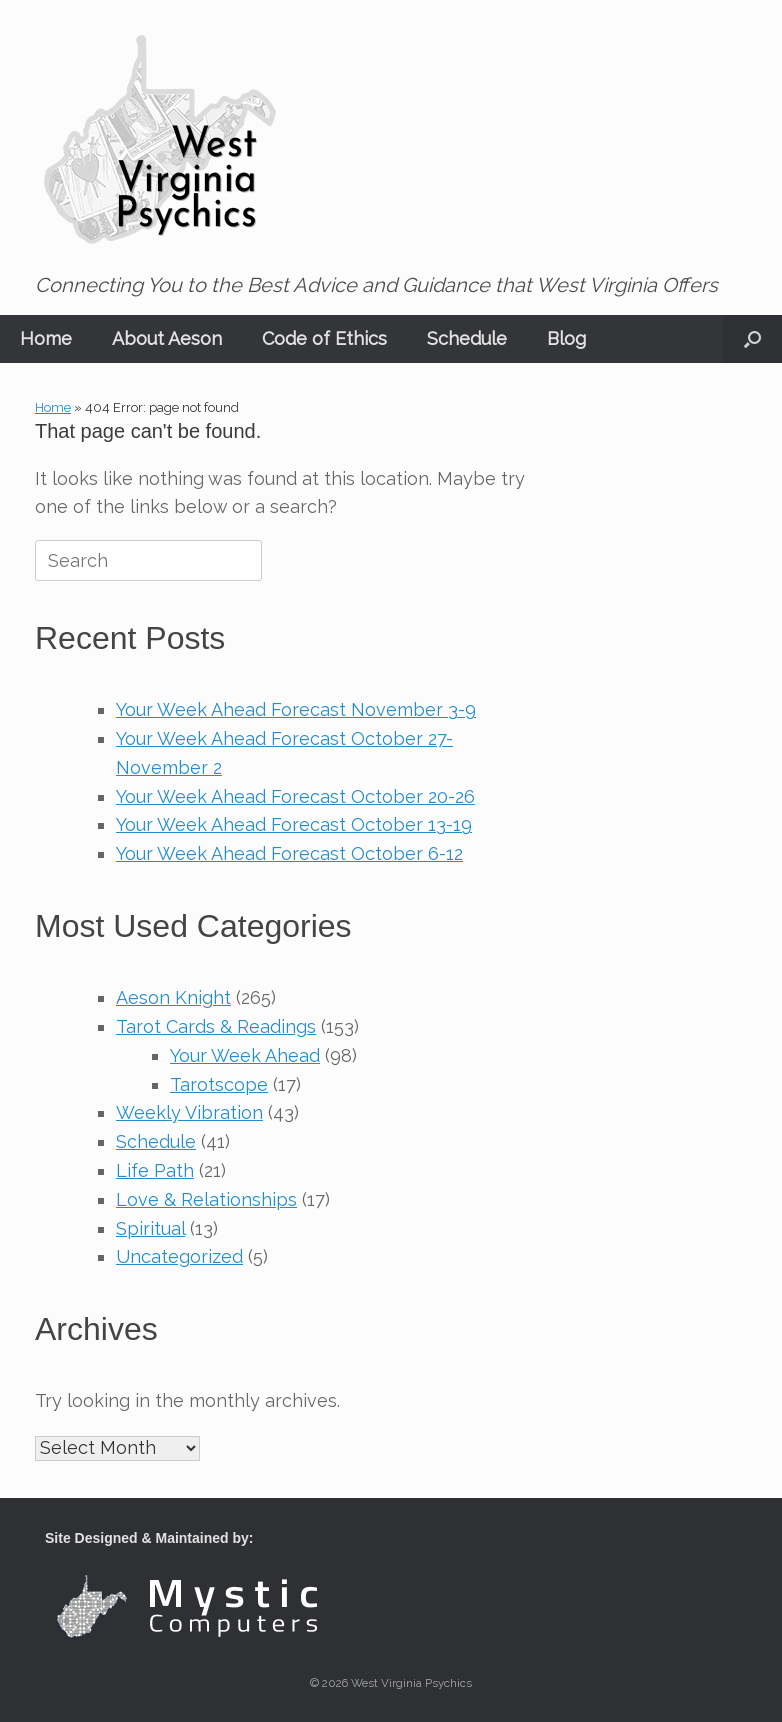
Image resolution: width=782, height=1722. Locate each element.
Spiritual (150, 1228)
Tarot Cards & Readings (216, 1026)
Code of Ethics (324, 338)
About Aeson (167, 338)
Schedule (467, 338)
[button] (752, 339)
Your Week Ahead (245, 1055)
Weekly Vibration (189, 1112)
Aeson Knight (173, 997)
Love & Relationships (206, 1199)
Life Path (155, 1170)
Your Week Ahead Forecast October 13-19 (294, 824)
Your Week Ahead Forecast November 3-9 (296, 709)
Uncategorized (179, 1256)
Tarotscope (219, 1084)
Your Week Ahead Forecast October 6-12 (289, 853)
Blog (566, 338)
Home (46, 338)
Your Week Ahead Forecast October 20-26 (295, 796)
